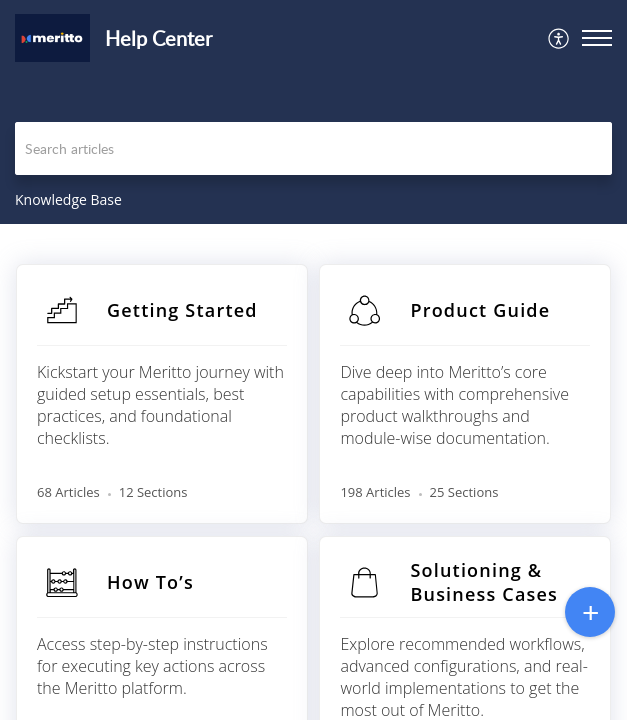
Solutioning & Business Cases (484, 582)
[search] (313, 148)
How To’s (150, 582)
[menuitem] (559, 38)
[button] (559, 38)
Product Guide (480, 310)
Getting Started (182, 310)
